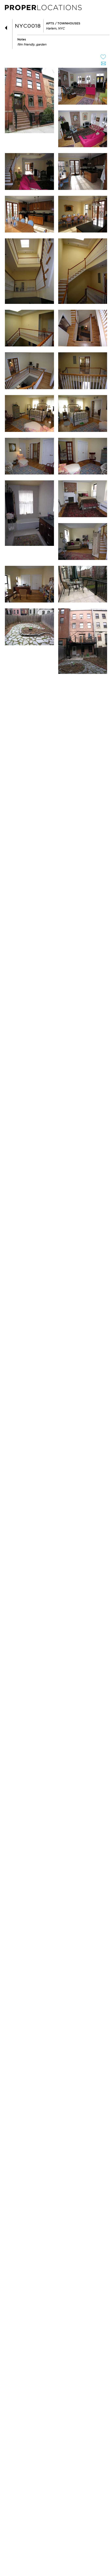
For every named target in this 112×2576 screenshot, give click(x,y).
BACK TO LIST (7, 28)
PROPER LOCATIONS (44, 8)
